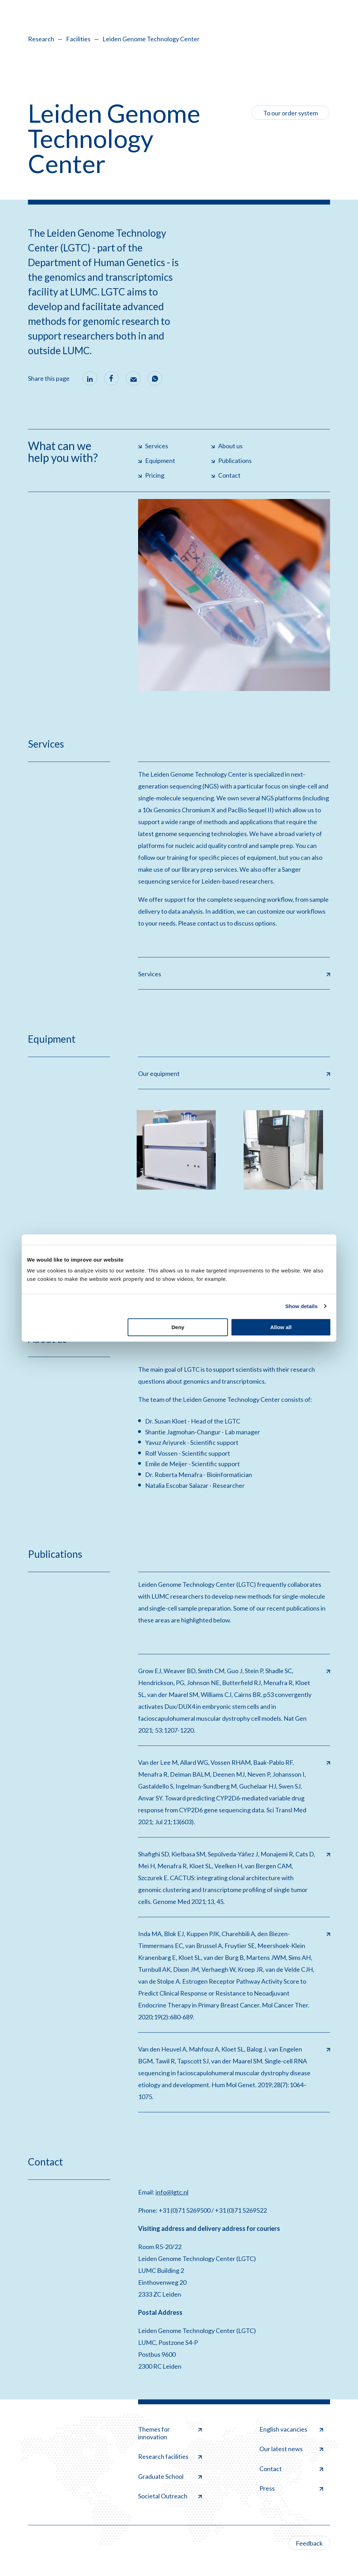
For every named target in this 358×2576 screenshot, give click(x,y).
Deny (178, 1327)
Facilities (78, 39)
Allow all (281, 1327)
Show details (301, 1306)
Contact (291, 2468)
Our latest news (291, 2449)
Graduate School (170, 2476)
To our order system (290, 113)
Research (41, 39)
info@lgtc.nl (172, 2192)
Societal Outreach (170, 2496)
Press (291, 2488)
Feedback (309, 2543)
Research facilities (170, 2456)
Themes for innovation (170, 2433)
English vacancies (291, 2429)
